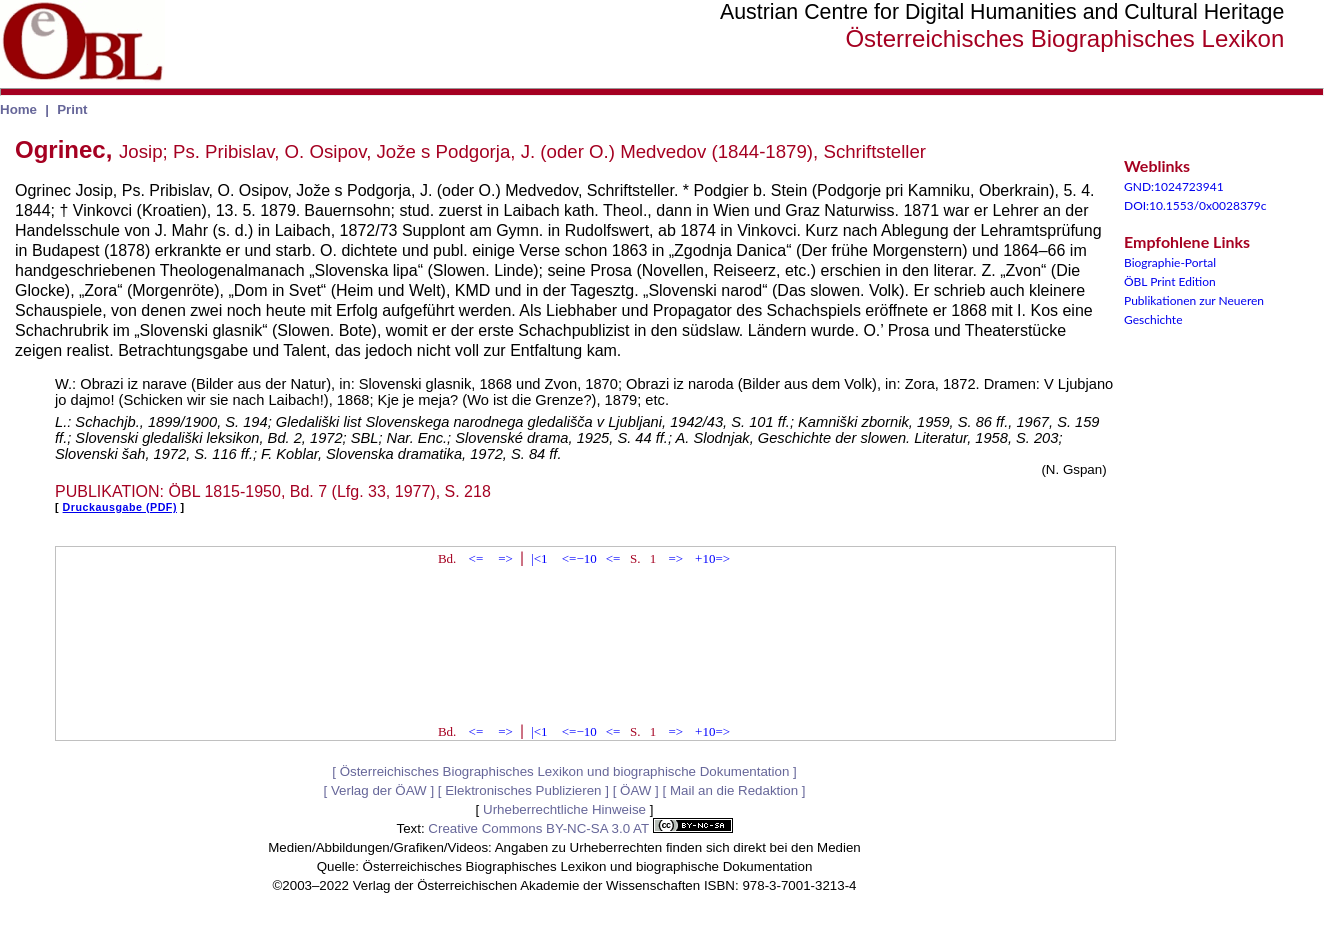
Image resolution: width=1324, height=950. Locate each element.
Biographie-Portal (1170, 262)
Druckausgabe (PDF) (120, 507)
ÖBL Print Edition (1170, 281)
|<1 (539, 558)
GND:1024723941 (1174, 186)
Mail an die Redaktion (734, 790)
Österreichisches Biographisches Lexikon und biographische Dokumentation (565, 771)
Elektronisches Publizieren (523, 790)
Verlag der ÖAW (379, 790)
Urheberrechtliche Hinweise (564, 809)
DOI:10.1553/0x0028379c (1195, 205)
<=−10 (579, 558)
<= (476, 558)
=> (505, 558)
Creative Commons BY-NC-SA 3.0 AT (580, 828)
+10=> (712, 558)
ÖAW (635, 790)
